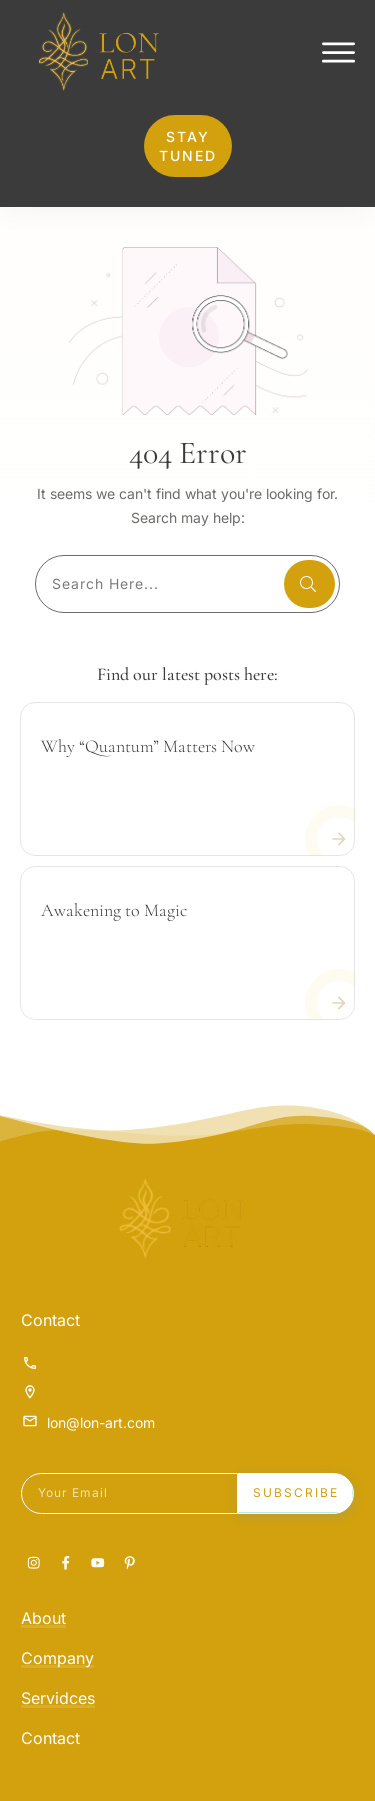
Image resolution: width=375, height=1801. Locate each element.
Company (57, 1658)
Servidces (58, 1698)
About (43, 1618)
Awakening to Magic (114, 955)
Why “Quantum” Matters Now (148, 791)
